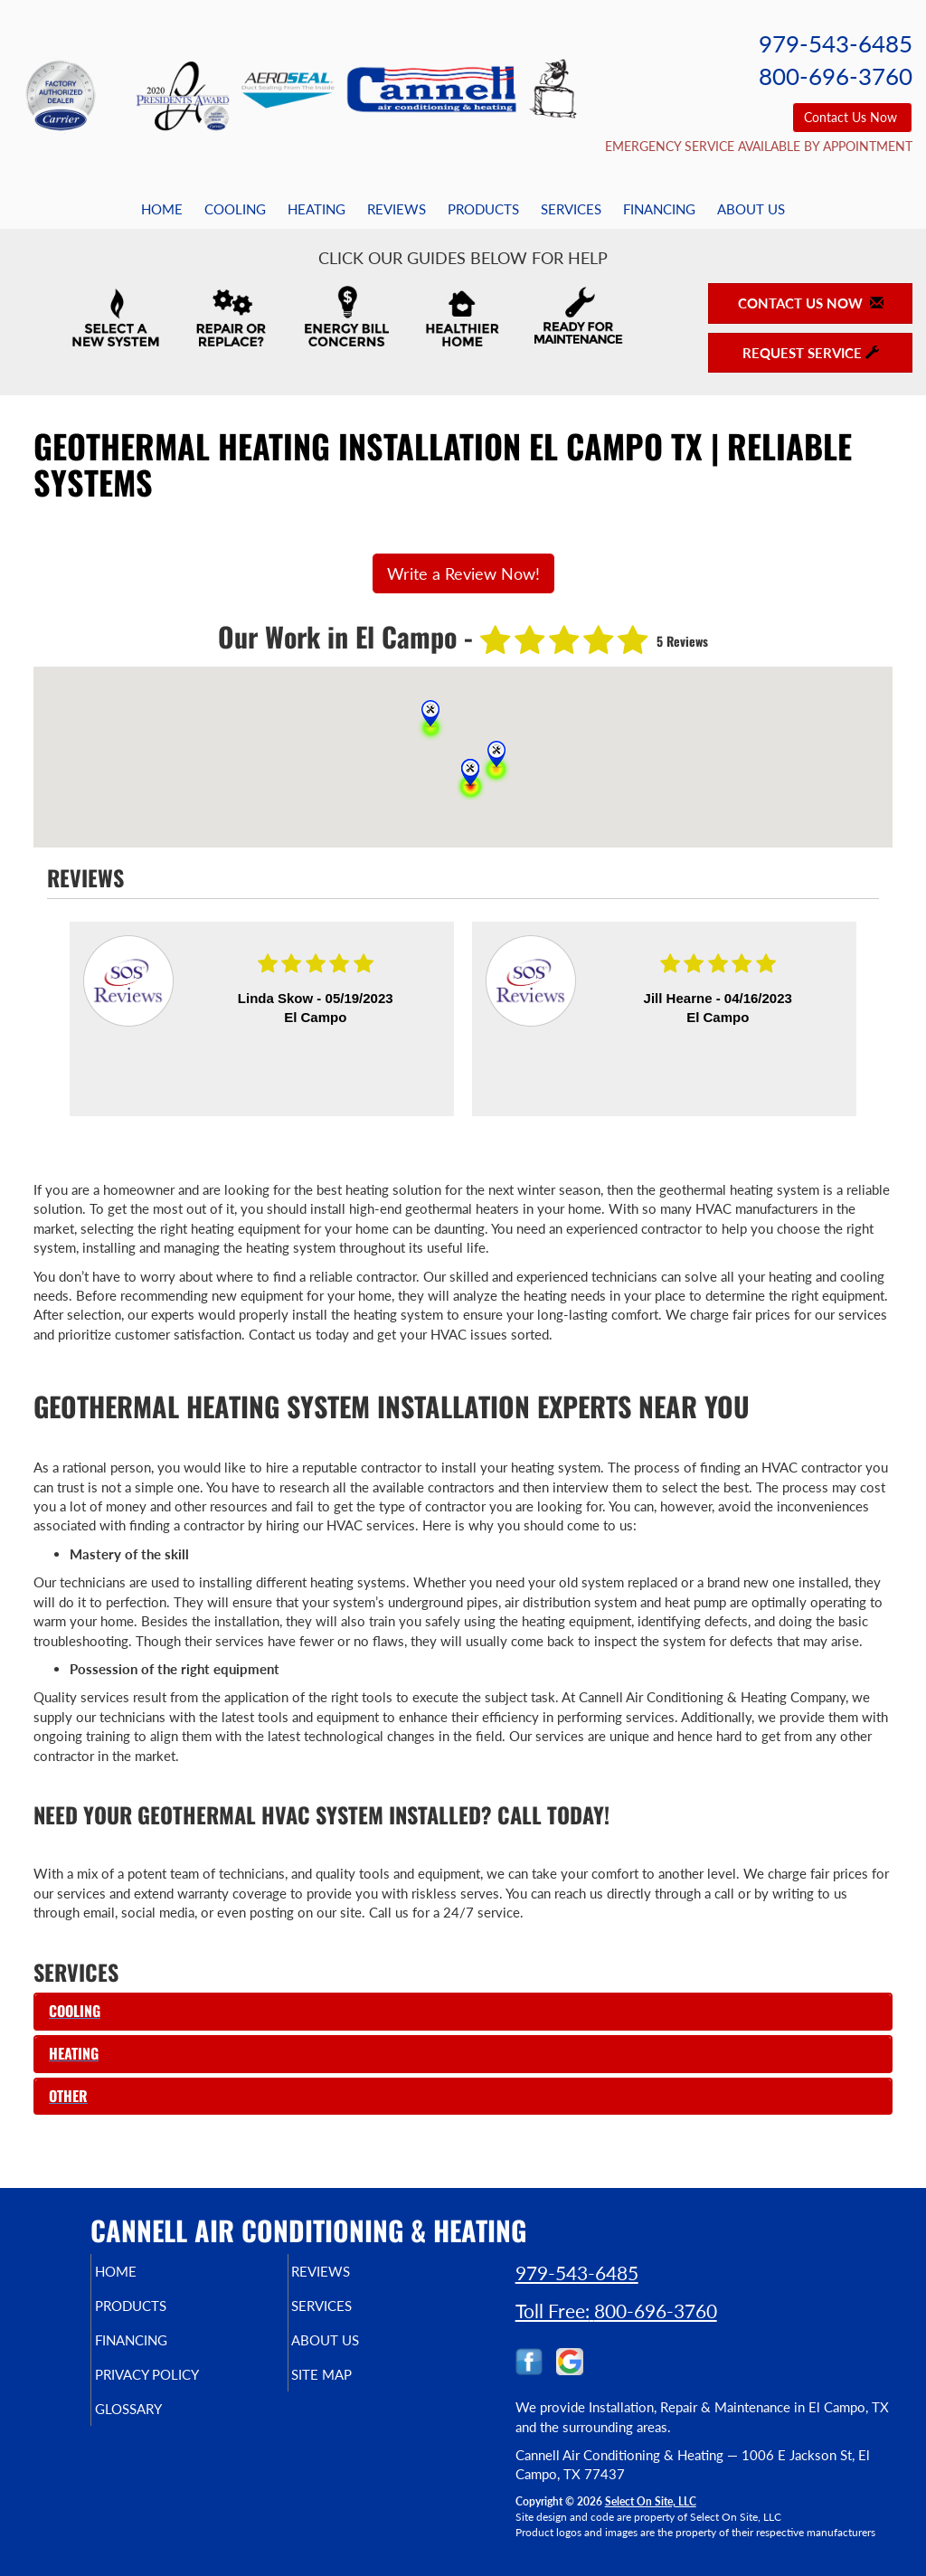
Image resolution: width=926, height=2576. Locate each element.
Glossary (158, 2425)
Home (162, 209)
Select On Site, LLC (650, 2501)
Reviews (396, 209)
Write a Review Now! (463, 573)
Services (571, 209)
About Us (751, 209)
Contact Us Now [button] (852, 117)
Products (483, 209)
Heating (316, 209)
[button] (463, 2011)
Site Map (352, 2387)
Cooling (235, 209)
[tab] (463, 2011)
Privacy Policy (181, 2387)
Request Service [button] (810, 353)
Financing (659, 209)
